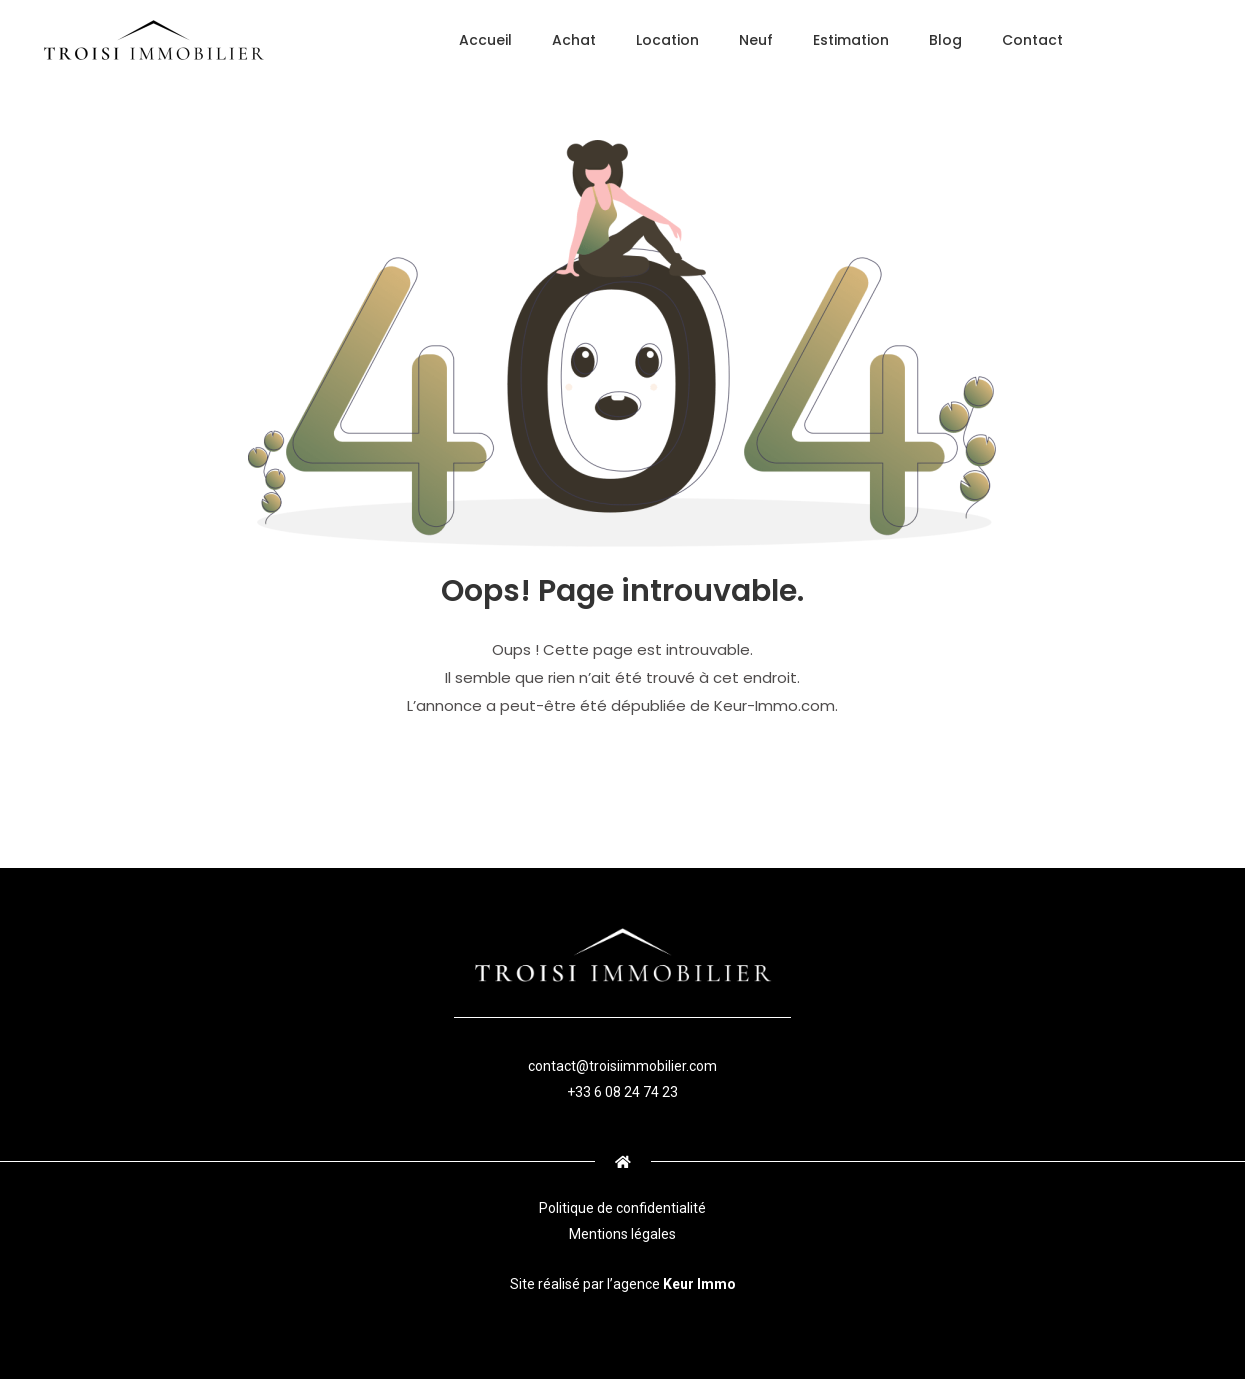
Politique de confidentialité (622, 1208)
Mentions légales (622, 1234)
